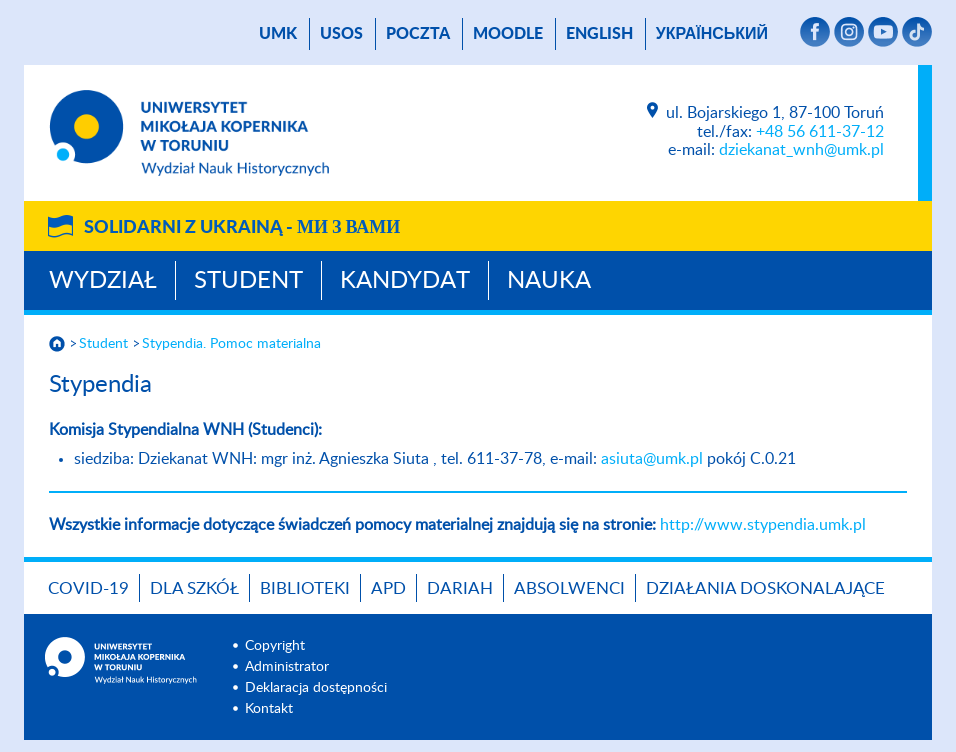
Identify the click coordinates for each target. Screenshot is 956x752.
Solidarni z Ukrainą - (242, 228)
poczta (418, 34)
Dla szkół (194, 588)
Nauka (549, 281)
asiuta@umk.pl (652, 459)
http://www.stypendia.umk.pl (763, 525)
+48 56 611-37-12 (820, 132)
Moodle (508, 34)
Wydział (103, 281)
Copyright (275, 646)
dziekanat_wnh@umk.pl (801, 150)
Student (248, 281)
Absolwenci (569, 588)
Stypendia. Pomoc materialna (231, 344)
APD (388, 588)
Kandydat (405, 281)
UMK (278, 34)
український (712, 34)
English (599, 34)
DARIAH (460, 588)
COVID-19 (88, 588)
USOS (341, 34)
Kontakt (269, 709)
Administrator (287, 667)
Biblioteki (305, 588)
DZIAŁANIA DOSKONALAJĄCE (765, 588)
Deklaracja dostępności (316, 688)
